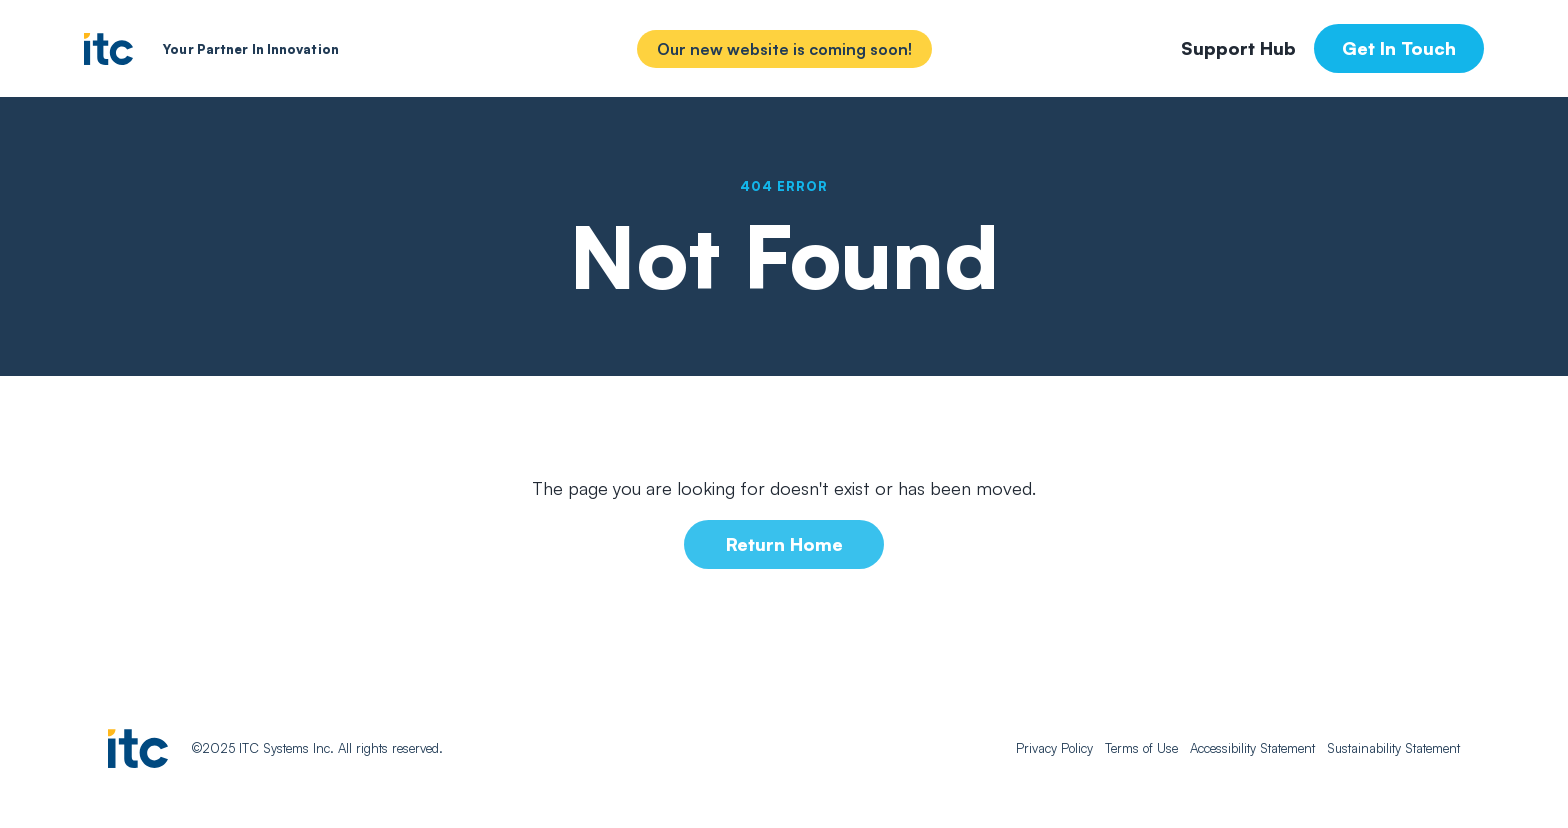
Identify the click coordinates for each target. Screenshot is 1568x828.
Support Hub (1238, 48)
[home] (108, 49)
